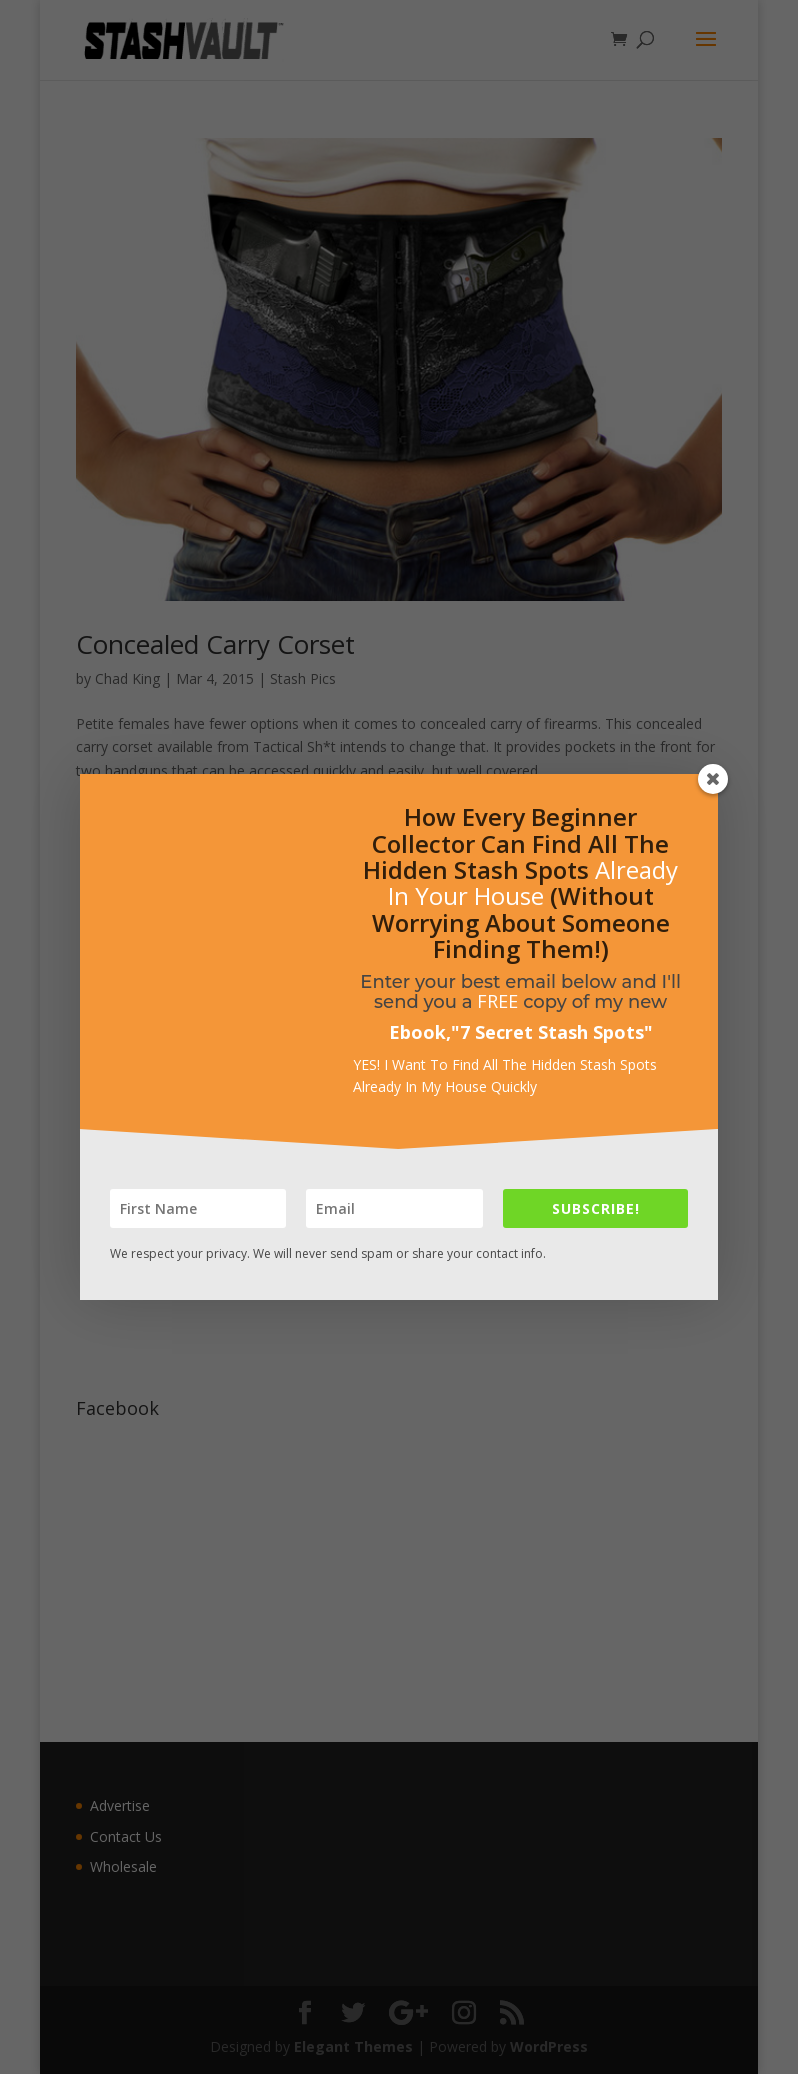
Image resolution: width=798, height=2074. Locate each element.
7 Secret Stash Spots (552, 1032)
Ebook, (420, 1032)
